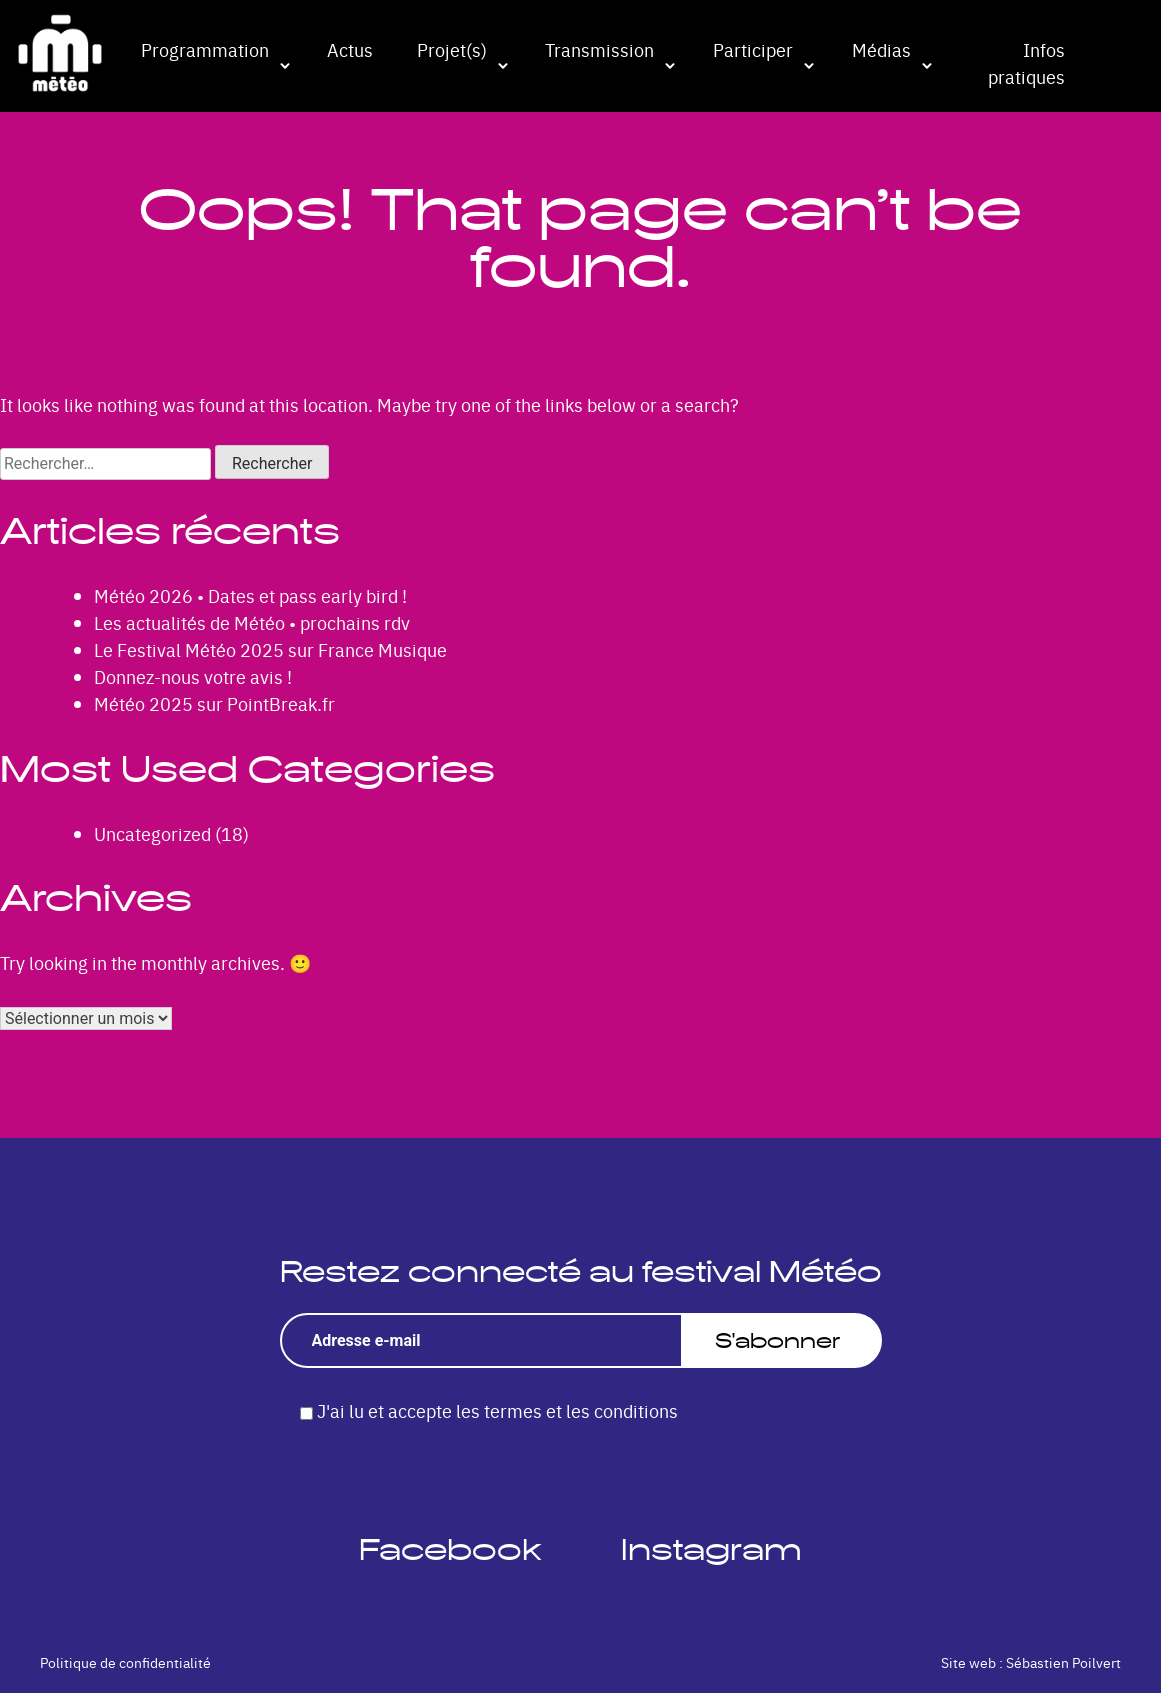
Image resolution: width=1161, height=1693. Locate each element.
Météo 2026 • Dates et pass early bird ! (250, 595)
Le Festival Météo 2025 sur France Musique (270, 649)
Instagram (711, 1549)
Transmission (599, 49)
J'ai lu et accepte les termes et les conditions (497, 1410)
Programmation (205, 49)
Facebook (450, 1549)
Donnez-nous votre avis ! (193, 676)
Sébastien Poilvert (1063, 1662)
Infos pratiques (1026, 63)
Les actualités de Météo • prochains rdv (252, 622)
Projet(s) (452, 49)
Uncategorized (152, 833)
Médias (881, 49)
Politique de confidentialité (125, 1662)
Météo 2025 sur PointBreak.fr (214, 703)
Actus (350, 49)
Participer (753, 49)
